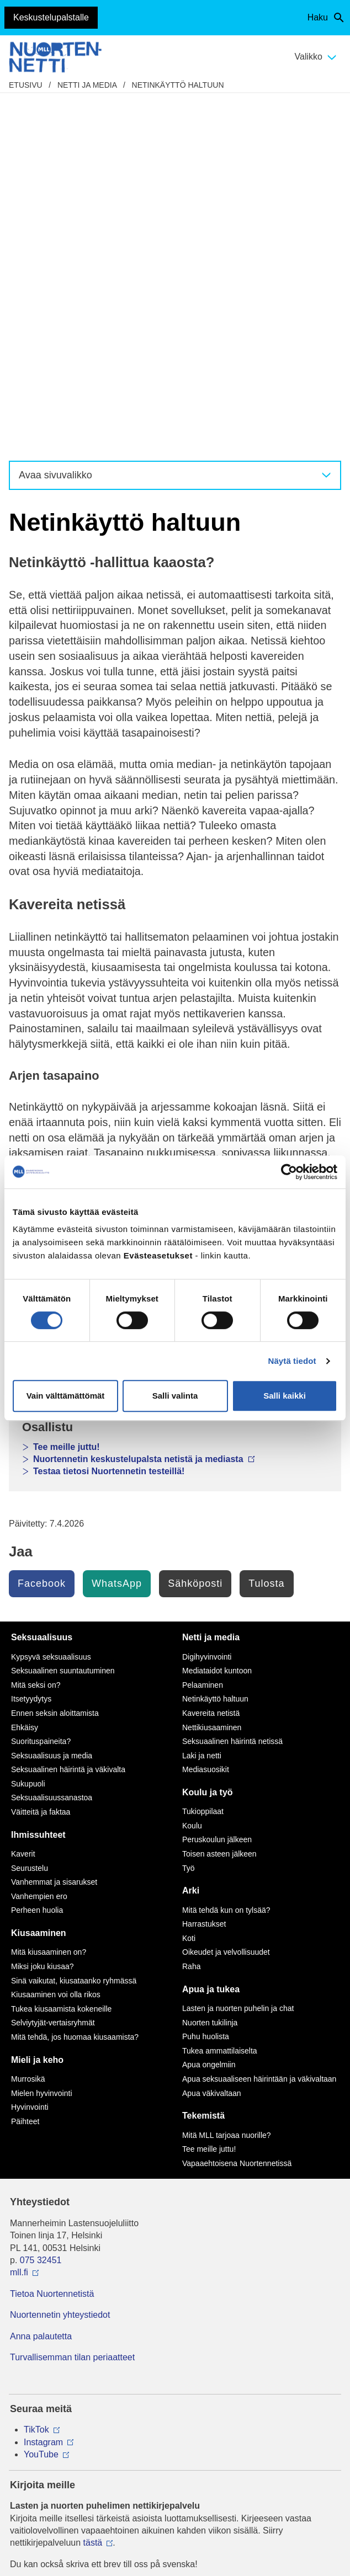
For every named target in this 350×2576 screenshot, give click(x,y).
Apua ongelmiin (209, 1714)
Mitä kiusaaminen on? (48, 1602)
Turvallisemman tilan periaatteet (72, 2007)
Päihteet (25, 1771)
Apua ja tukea (211, 1639)
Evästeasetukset (174, 2452)
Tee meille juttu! (66, 1097)
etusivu (26, 85)
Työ (188, 1518)
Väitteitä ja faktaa (40, 1462)
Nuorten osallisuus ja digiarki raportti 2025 (128, 995)
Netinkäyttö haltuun (178, 85)
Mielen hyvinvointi (41, 1743)
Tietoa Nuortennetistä (52, 1944)
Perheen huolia (37, 1560)
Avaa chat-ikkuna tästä (54, 2394)
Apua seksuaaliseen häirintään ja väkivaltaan (259, 1729)
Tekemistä (203, 1765)
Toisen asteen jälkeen (219, 1504)
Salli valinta (175, 1395)
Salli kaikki (284, 1395)
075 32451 (41, 1910)
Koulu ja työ (207, 1442)
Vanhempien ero (39, 1546)
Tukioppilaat (203, 1461)
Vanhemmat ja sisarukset (54, 1532)
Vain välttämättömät (65, 1395)
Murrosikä (28, 1729)
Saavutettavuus (175, 2435)
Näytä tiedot (292, 1361)
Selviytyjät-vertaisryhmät (53, 1672)
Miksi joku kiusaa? (42, 1616)
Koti (188, 1588)
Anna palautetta (41, 1986)
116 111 (36, 2277)
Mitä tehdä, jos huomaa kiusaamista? (75, 1687)
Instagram (43, 2092)
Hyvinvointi (30, 1757)
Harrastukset (204, 1574)
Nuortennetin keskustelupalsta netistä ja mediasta (144, 1039)
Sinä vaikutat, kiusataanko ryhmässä (73, 1630)
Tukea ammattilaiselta (219, 1701)
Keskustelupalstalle (51, 17)
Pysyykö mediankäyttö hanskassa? (107, 957)
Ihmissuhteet (60, 933)
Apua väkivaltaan (211, 1743)
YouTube (41, 2104)
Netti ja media (86, 85)
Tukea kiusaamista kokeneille (61, 1659)
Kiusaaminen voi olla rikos (55, 1644)
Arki (190, 1540)
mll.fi (19, 1922)
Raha (191, 1616)
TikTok (36, 2079)
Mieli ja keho (59, 920)
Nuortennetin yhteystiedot (60, 1965)
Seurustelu (29, 1518)
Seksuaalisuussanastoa (51, 1447)
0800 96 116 (48, 2336)
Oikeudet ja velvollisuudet (226, 1602)
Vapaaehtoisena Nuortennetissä (236, 1813)
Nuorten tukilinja (209, 1672)
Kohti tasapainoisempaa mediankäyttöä (116, 945)
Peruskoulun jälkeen (217, 1489)
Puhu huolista (205, 1686)
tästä (93, 2193)
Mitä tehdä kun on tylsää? (226, 1560)
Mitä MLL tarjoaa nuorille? (226, 1785)
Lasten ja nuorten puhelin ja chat (102, 1052)
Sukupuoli (28, 1434)
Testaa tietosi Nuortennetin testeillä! (108, 1121)
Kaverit (23, 1504)
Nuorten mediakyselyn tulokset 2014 (109, 970)
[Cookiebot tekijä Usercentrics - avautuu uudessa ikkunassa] (289, 1172)
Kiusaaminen (38, 1583)
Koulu (192, 1475)
